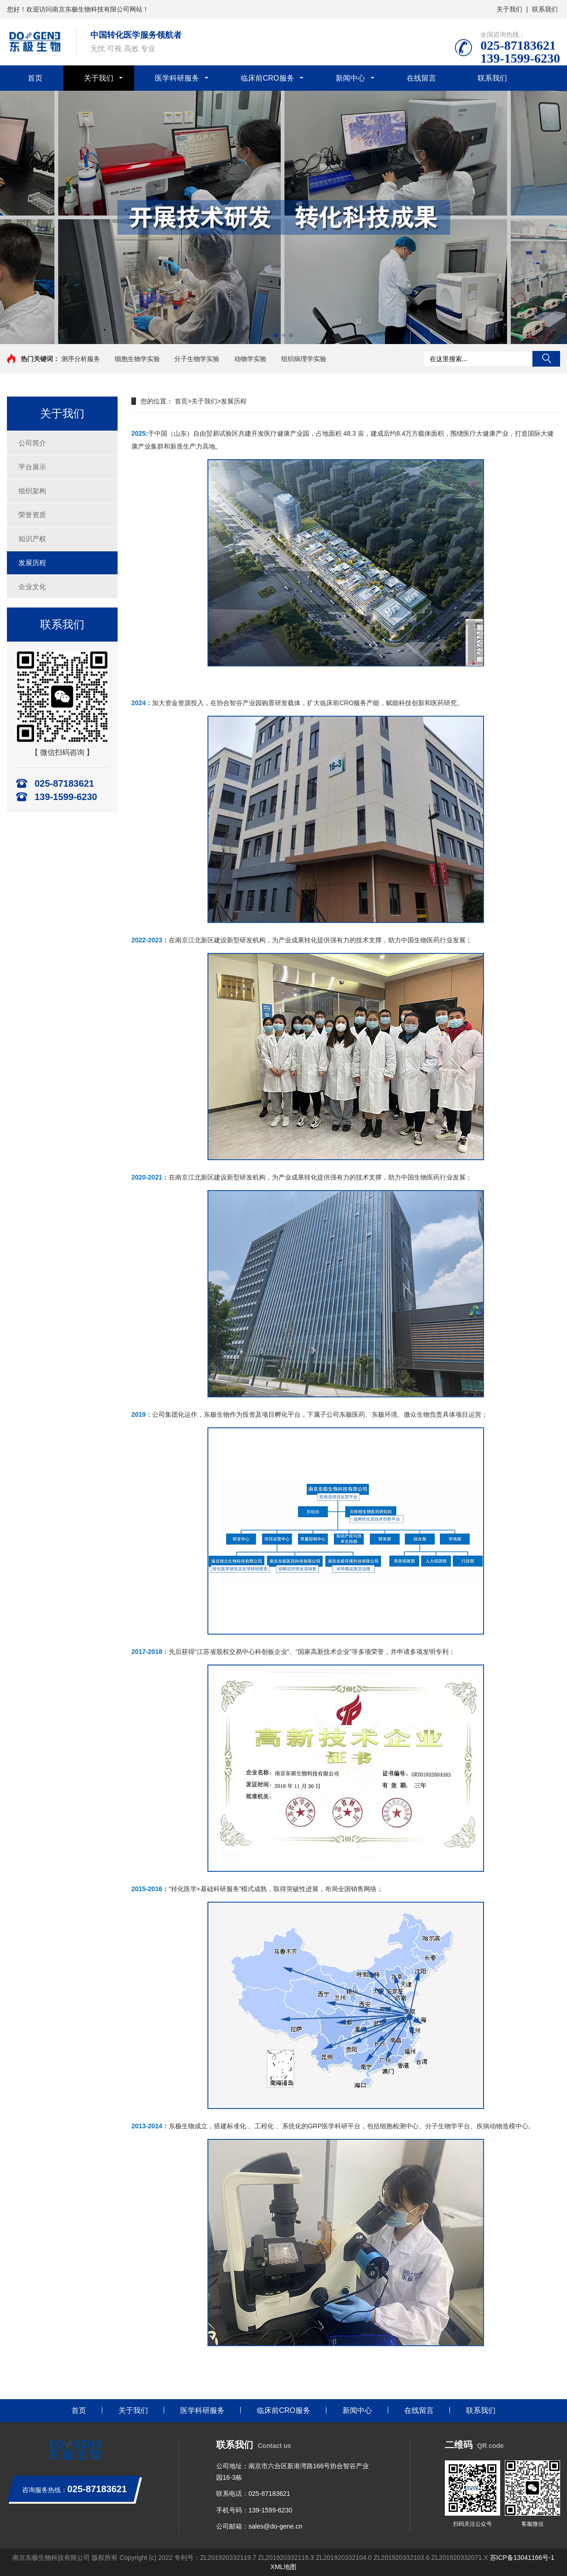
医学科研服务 (177, 78)
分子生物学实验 (196, 358)
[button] (276, 335)
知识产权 (32, 539)
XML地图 (284, 2566)
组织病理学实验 (303, 358)
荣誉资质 (32, 515)
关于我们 (509, 9)
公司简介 (32, 443)
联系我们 (545, 9)
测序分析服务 (80, 358)
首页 (35, 78)
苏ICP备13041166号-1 (522, 2557)
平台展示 (32, 467)
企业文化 (32, 586)
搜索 (546, 359)
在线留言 (421, 78)
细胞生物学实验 (137, 358)
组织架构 (32, 491)
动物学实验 (250, 358)
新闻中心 (350, 78)
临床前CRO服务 (267, 78)
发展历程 (32, 563)
